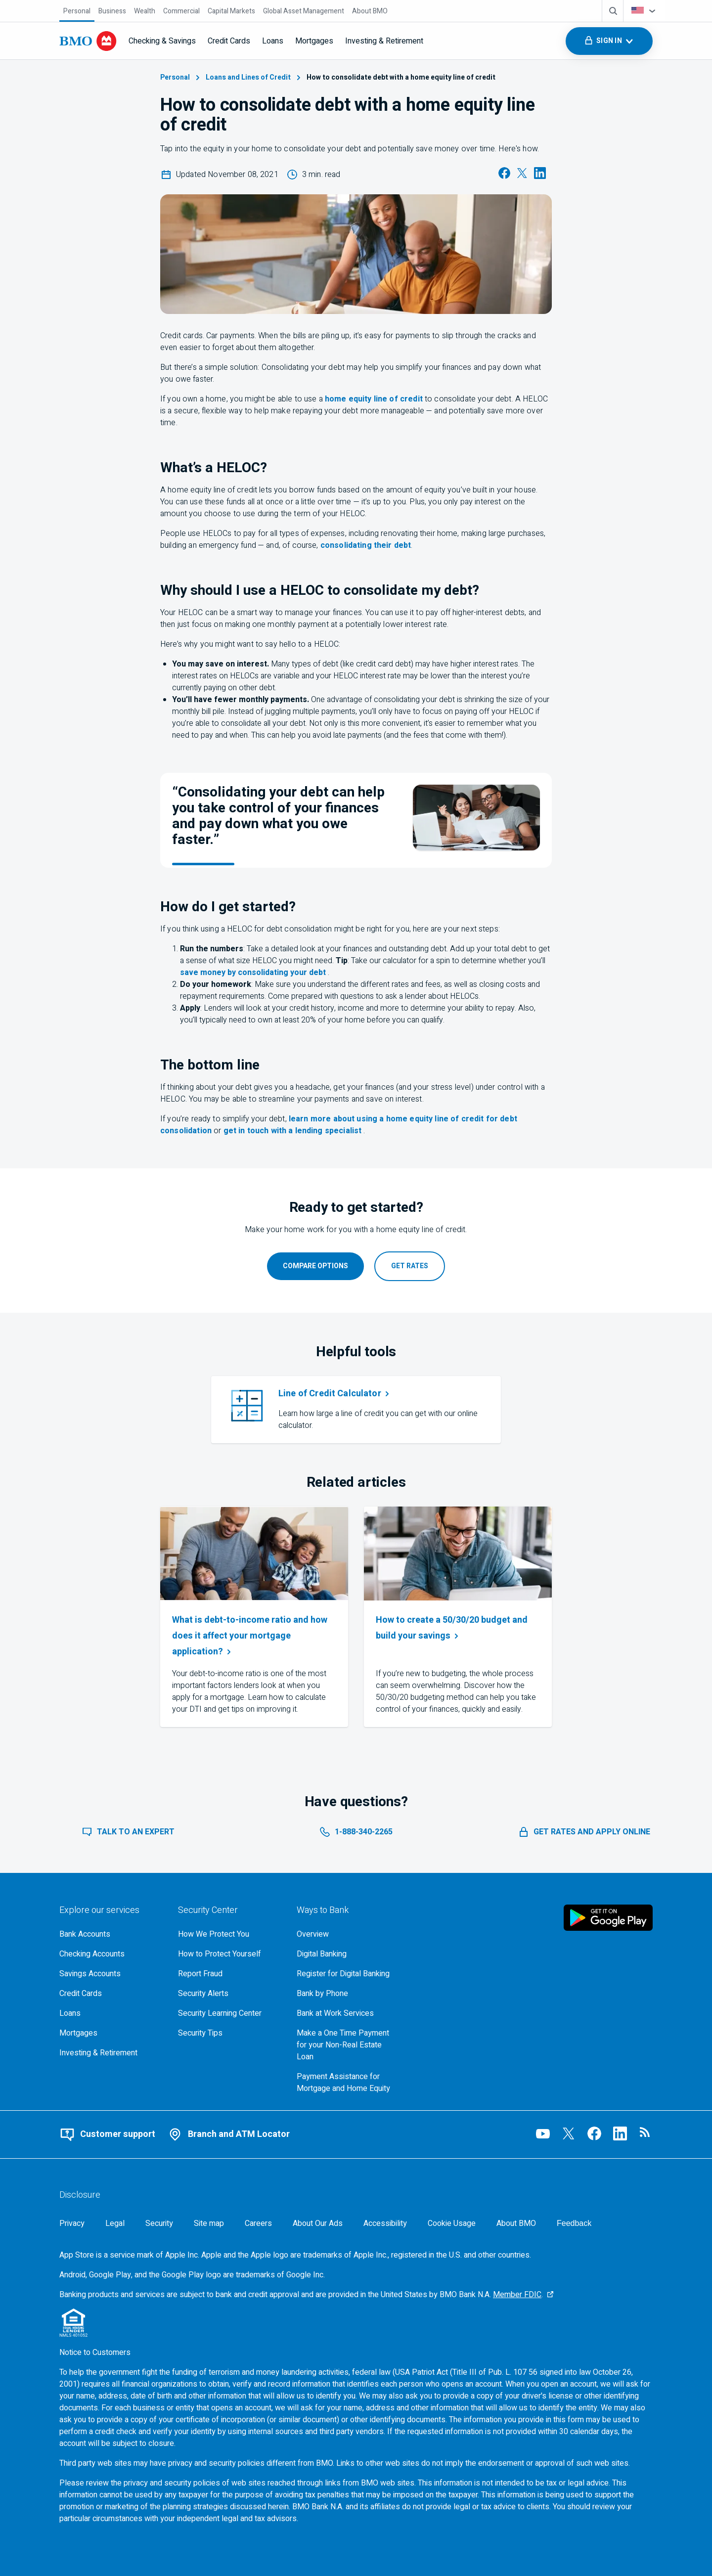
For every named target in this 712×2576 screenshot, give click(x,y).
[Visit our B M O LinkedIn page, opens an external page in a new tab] (620, 2133)
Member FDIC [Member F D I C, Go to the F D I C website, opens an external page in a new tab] (517, 2295)
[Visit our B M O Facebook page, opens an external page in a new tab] (594, 2133)
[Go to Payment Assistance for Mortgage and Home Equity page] (348, 2082)
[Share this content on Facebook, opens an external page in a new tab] (504, 176)
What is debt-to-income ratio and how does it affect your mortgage (249, 1635)
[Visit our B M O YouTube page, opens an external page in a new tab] (543, 2133)
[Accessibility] (385, 2223)
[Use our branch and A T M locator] (228, 2134)
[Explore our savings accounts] (110, 1974)
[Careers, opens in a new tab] (258, 2223)
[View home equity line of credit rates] (409, 1266)
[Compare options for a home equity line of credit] (315, 1266)
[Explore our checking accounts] (110, 1954)
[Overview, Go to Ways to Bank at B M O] (348, 1934)
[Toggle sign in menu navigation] (609, 41)
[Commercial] (181, 11)
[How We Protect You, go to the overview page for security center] (229, 1934)
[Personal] (76, 11)
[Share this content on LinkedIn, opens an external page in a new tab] (540, 176)
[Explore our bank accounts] (110, 1934)
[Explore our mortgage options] (110, 2033)
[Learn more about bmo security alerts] (229, 1993)
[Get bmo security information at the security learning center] (229, 2013)
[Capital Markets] (231, 11)
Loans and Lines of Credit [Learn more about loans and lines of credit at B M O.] (254, 77)
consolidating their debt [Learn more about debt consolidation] (365, 545)
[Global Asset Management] (303, 11)
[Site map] (209, 2223)
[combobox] (644, 11)
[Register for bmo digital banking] (348, 1974)
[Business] (112, 11)
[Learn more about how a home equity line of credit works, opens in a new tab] (584, 1832)
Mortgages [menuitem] (314, 41)
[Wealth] (144, 11)
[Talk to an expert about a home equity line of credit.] (128, 1832)
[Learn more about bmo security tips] (229, 2033)
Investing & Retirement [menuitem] (384, 41)
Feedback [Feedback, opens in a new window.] (574, 2223)
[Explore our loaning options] (110, 2013)
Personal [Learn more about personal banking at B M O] (181, 77)
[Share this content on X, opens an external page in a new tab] (522, 176)
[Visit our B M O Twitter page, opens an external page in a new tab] (569, 2133)
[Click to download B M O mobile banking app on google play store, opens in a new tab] (608, 1917)
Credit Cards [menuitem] (229, 41)
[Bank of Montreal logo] (88, 41)
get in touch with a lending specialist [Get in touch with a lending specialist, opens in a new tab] (293, 1131)
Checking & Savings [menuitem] (162, 41)
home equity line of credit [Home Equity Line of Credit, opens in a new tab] (374, 399)
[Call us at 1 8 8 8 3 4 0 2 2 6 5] (356, 1832)
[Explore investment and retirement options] (110, 2053)
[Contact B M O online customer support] (107, 2134)
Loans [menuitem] (272, 41)
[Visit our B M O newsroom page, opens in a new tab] (646, 2133)
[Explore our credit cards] (110, 1993)
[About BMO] (370, 11)
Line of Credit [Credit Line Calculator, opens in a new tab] (334, 1393)
